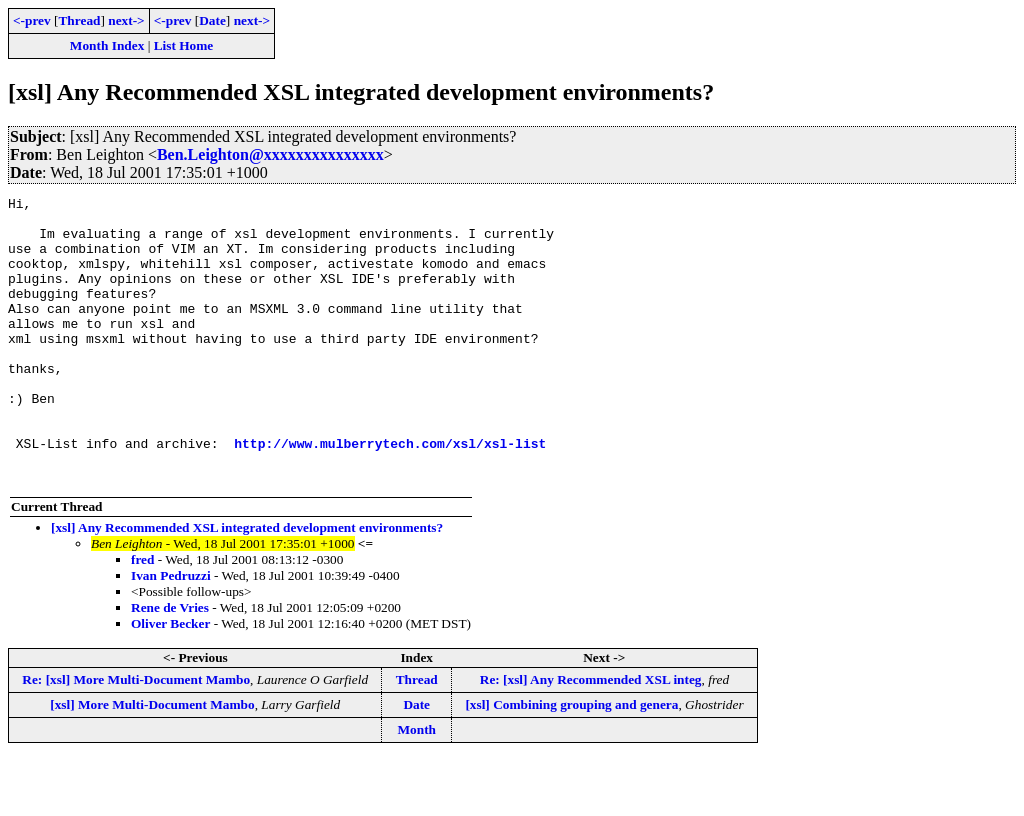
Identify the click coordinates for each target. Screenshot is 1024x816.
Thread (79, 20)
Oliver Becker (170, 680)
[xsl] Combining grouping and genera (571, 761)
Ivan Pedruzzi (171, 632)
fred (142, 616)
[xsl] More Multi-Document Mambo (152, 761)
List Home (184, 45)
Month (416, 786)
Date (212, 20)
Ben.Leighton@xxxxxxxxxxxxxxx (270, 154)
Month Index (107, 45)
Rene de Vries (170, 664)
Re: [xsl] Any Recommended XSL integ (591, 736)
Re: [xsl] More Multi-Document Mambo (136, 736)
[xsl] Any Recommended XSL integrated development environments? (247, 584)
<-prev (32, 20)
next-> (126, 20)
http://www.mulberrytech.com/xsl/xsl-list (390, 494)
